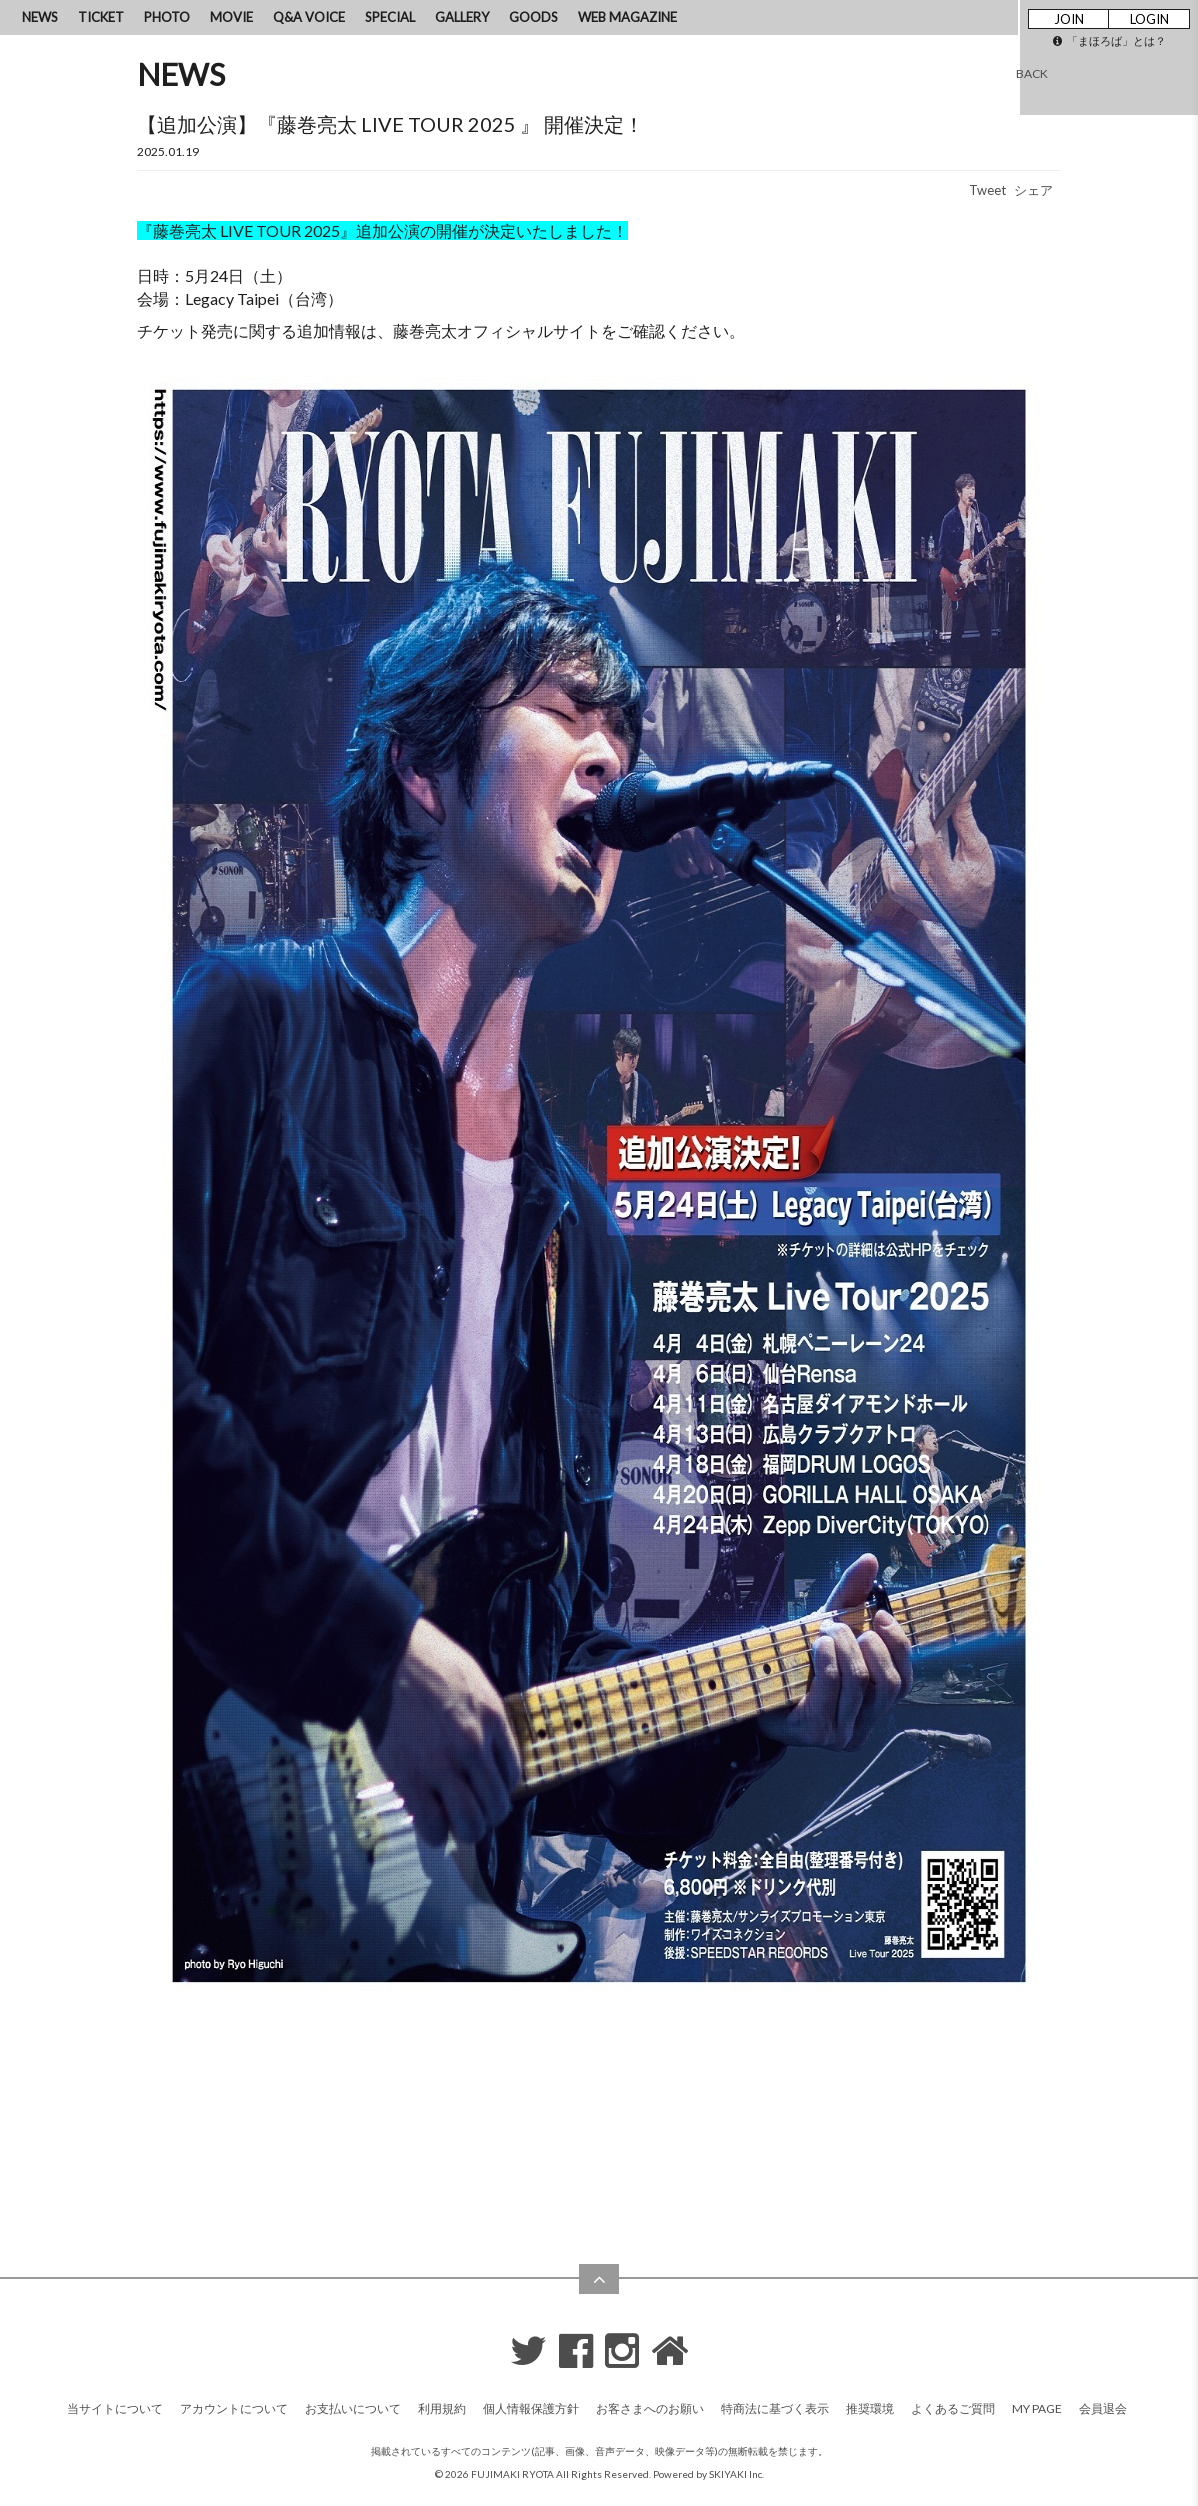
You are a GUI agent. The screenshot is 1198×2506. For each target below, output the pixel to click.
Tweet (987, 190)
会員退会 (1103, 2408)
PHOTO (167, 17)
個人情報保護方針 (531, 2408)
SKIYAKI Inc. (736, 2474)
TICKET (101, 17)
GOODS (533, 17)
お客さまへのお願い (650, 2408)
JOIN (1069, 19)
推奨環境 (870, 2408)
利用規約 (442, 2408)
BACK (1032, 73)
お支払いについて (353, 2408)
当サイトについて (115, 2408)
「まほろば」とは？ (1109, 40)
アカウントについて (234, 2408)
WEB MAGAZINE (627, 17)
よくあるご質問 (953, 2408)
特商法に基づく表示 (775, 2408)
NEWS (40, 17)
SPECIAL (390, 17)
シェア (1033, 190)
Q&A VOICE (309, 17)
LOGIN (1149, 19)
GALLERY (462, 17)
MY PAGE (1037, 2408)
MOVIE (231, 17)
